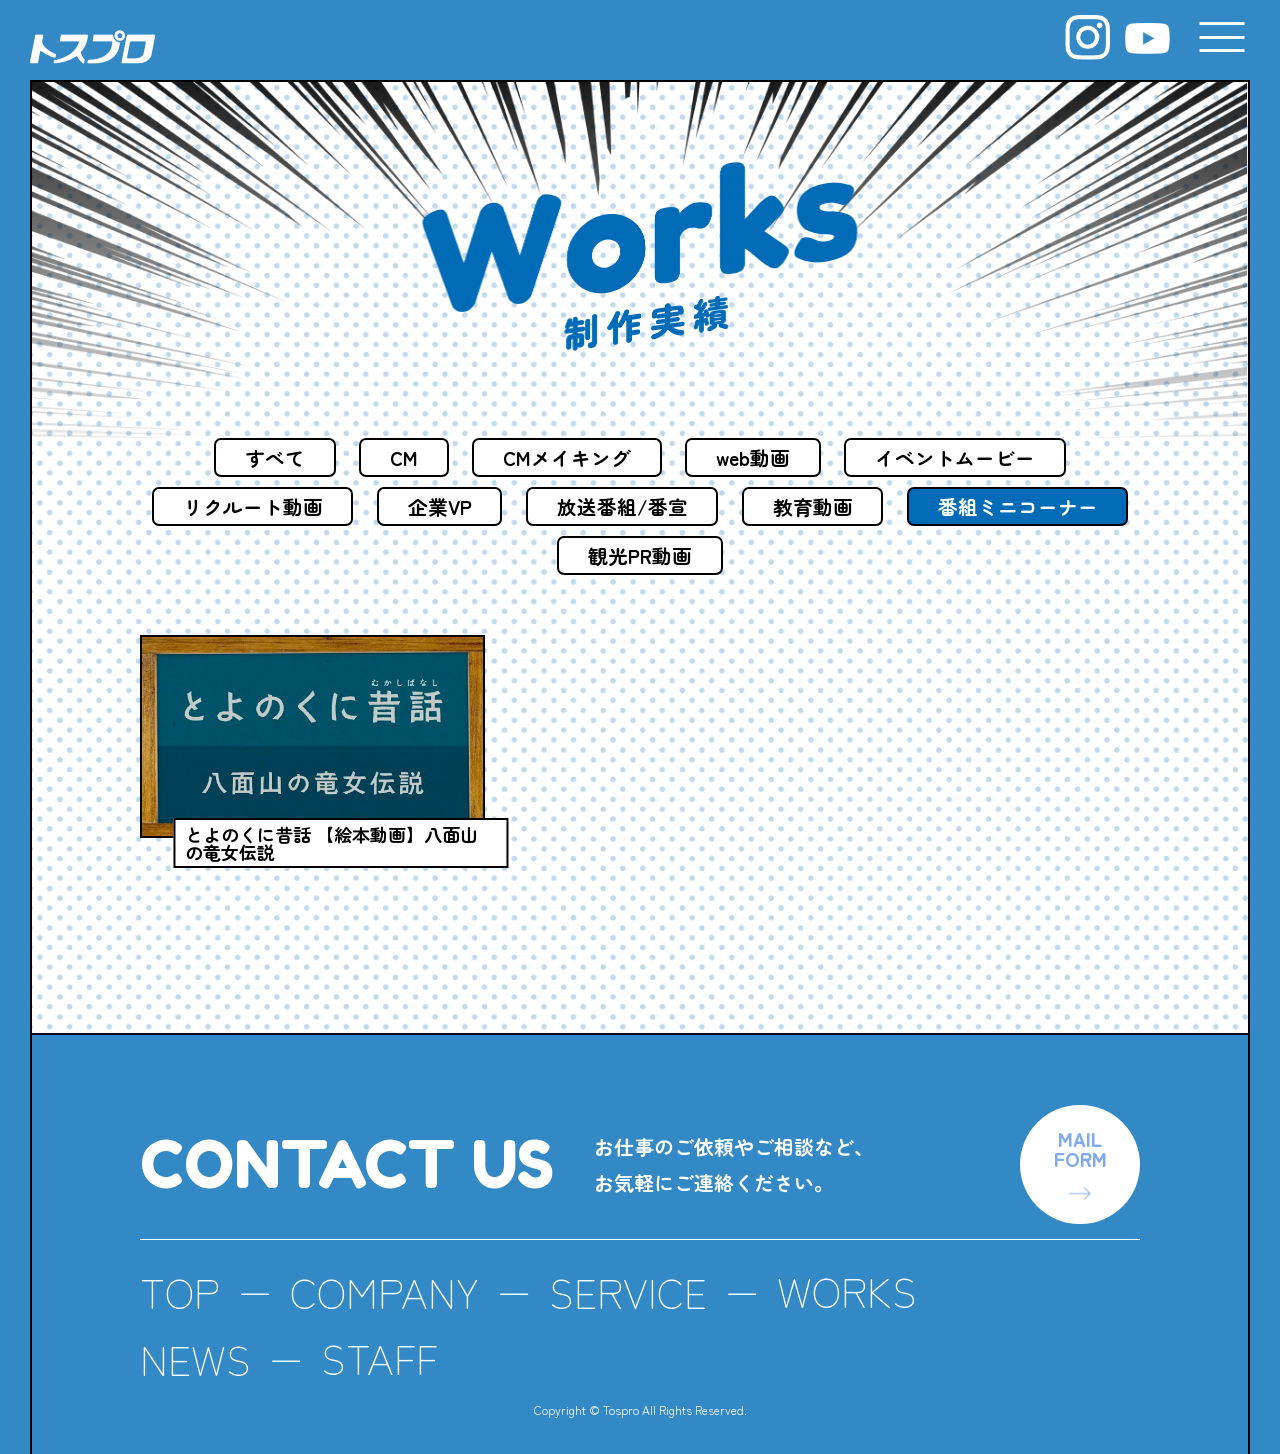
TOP (181, 1266)
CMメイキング (566, 457)
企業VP (560, 507)
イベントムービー (963, 457)
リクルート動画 (370, 507)
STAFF (384, 1333)
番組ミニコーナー (544, 557)
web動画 (757, 457)
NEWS (197, 1333)
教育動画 (940, 507)
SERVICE (637, 1266)
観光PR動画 (764, 557)
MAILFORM (1078, 1121)
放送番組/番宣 (746, 507)
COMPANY (388, 1266)
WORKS (861, 1266)
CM (399, 457)
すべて (267, 457)
